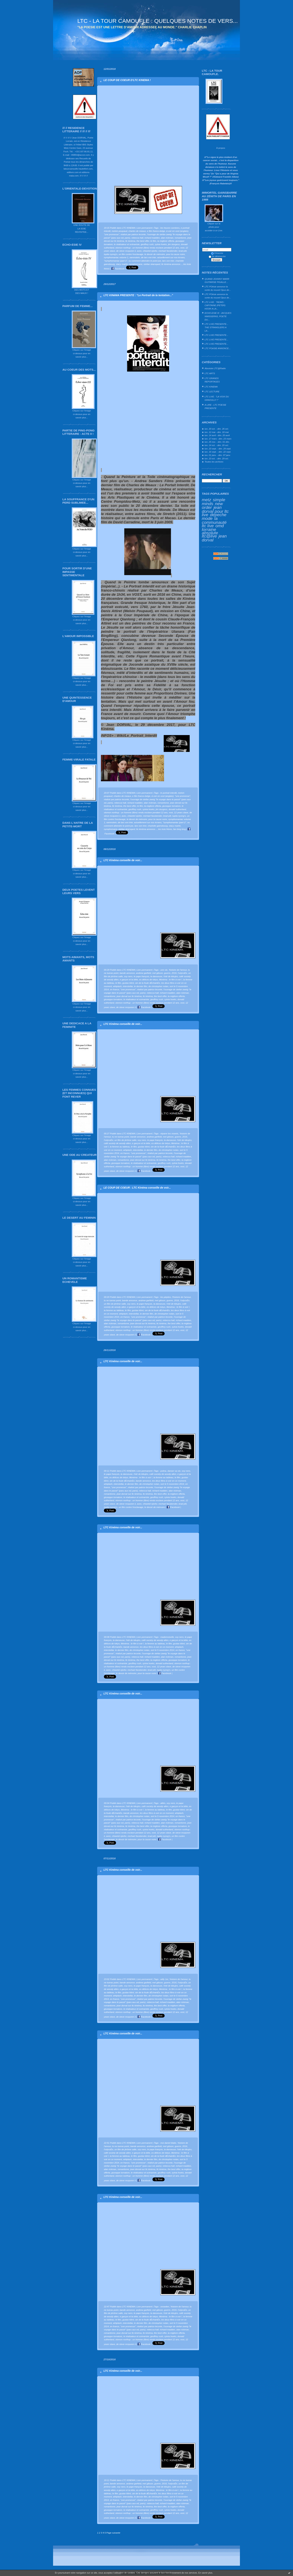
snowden (164, 2306)
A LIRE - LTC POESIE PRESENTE (215, 406)
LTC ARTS (210, 373)
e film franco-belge (156, 231)
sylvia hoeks (161, 244)
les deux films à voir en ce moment (169, 1480)
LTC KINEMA (211, 386)
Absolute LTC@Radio (215, 368)
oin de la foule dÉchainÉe (147, 983)
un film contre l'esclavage (131, 254)
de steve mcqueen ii (126, 251)
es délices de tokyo (148, 979)
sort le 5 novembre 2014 (172, 1484)
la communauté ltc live (214, 522)
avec (139, 251)
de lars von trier (148, 257)
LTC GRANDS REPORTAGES (212, 380)
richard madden (152, 237)
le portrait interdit (168, 793)
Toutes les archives (214, 461)
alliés (162, 1803)
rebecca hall (137, 237)
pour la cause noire (175, 254)
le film (153, 241)
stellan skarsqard (152, 264)
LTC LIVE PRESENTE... (216, 335)
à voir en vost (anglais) (177, 231)
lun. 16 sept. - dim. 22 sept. (218, 452)
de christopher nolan (158, 986)
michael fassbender (167, 251)
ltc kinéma (130, 241)
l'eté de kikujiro (171, 976)
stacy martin (122, 264)
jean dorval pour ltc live (215, 511)
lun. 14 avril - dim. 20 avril (217, 435)
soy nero (128, 976)
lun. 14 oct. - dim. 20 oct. (217, 445)
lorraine (209, 529)
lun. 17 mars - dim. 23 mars (218, 438)
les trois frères (165, 829)
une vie (163, 970)
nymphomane (135, 264)
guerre (167, 973)
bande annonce (127, 973)
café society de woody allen (117, 1143)
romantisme (180, 237)
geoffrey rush (147, 244)
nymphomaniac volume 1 (116, 257)
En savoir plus (205, 2573)
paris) (127, 237)
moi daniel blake (168, 2143)
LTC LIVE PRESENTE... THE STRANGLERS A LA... (216, 327)
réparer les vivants (169, 1133)
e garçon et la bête (129, 979)
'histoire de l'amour (178, 970)
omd (219, 525)
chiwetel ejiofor (150, 251)
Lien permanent (144, 228)
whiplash (117, 986)
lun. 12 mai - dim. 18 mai (217, 432)
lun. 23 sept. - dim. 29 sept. (218, 448)
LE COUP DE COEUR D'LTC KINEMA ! (127, 80)
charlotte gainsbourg (157, 825)
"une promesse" (111, 234)
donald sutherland (177, 809)
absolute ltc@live (210, 534)
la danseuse (156, 976)
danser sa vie (174, 1471)
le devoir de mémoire (154, 254)
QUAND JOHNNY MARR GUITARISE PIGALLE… (217, 280)
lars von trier (168, 260)
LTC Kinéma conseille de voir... (123, 860)
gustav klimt (128, 983)
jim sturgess (174, 244)
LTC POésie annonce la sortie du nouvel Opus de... (218, 288)
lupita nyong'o (110, 254)
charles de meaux (137, 231)
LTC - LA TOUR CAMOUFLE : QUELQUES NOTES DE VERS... (157, 21)
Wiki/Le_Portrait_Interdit (137, 735)
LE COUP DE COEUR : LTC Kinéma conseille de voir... (137, 1187)
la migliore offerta (165, 241)
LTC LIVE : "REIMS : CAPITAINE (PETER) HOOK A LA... (215, 305)
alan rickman (167, 237)
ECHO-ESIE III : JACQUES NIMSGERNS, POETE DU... (218, 316)
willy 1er (164, 1979)
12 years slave (181, 812)
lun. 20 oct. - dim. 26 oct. (217, 428)
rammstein (134, 257)
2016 (174, 973)
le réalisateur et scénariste (127, 244)
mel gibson (157, 973)
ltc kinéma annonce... (171, 264)
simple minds (213, 501)
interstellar (128, 986)
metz (206, 499)
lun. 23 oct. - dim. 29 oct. (217, 458)
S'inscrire (217, 253)
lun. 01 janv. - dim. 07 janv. (218, 455)
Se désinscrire (217, 256)
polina (163, 1471)
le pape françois (141, 976)
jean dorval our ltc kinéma (129, 996)
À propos (220, 148)
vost (182, 247)
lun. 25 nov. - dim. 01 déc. (217, 442)
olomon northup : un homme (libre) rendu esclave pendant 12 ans (147, 247)
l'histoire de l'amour (181, 1297)
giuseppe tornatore (171, 806)
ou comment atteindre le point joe (145, 260)
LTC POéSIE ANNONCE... (217, 348)
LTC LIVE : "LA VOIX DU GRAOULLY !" (217, 398)
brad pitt (182, 251)
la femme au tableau (120, 1146)
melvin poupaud (119, 231)
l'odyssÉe (182, 973)
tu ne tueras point (120, 1136)
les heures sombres (170, 228)
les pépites (165, 1297)
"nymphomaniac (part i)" (115, 260)
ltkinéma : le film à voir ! (170, 979)
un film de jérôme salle (125, 1140)
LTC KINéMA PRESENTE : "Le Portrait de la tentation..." (138, 295)
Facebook (117, 268)
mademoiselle (167, 1637)
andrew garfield (143, 973)
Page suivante (113, 2532)
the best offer (142, 241)
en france (114, 989)
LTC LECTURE (212, 391)
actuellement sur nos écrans (171, 257)
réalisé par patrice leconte (133, 234)
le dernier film (140, 986)
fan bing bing (179, 829)
